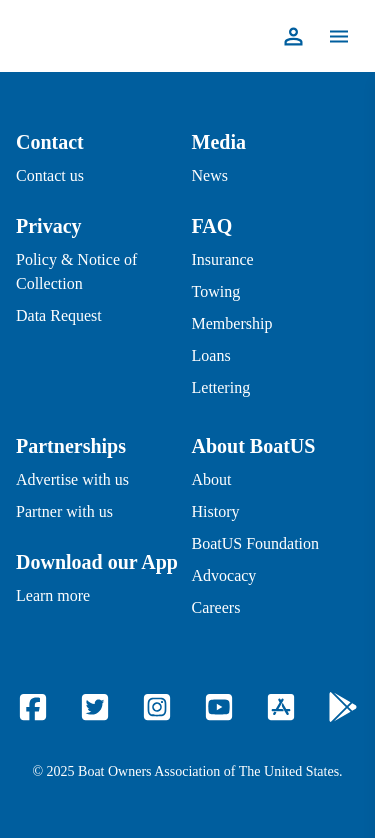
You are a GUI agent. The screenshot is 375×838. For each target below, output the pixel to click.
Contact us (50, 175)
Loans (211, 355)
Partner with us (64, 511)
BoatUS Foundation (256, 543)
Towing (216, 291)
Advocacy (224, 575)
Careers (216, 607)
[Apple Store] (281, 707)
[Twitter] (95, 707)
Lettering (221, 387)
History (216, 511)
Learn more (53, 595)
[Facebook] (33, 707)
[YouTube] (219, 707)
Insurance (223, 259)
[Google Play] (343, 707)
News (210, 175)
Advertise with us (72, 479)
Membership (232, 323)
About (212, 479)
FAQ (212, 226)
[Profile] (293, 36)
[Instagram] (157, 707)
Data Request (59, 315)
